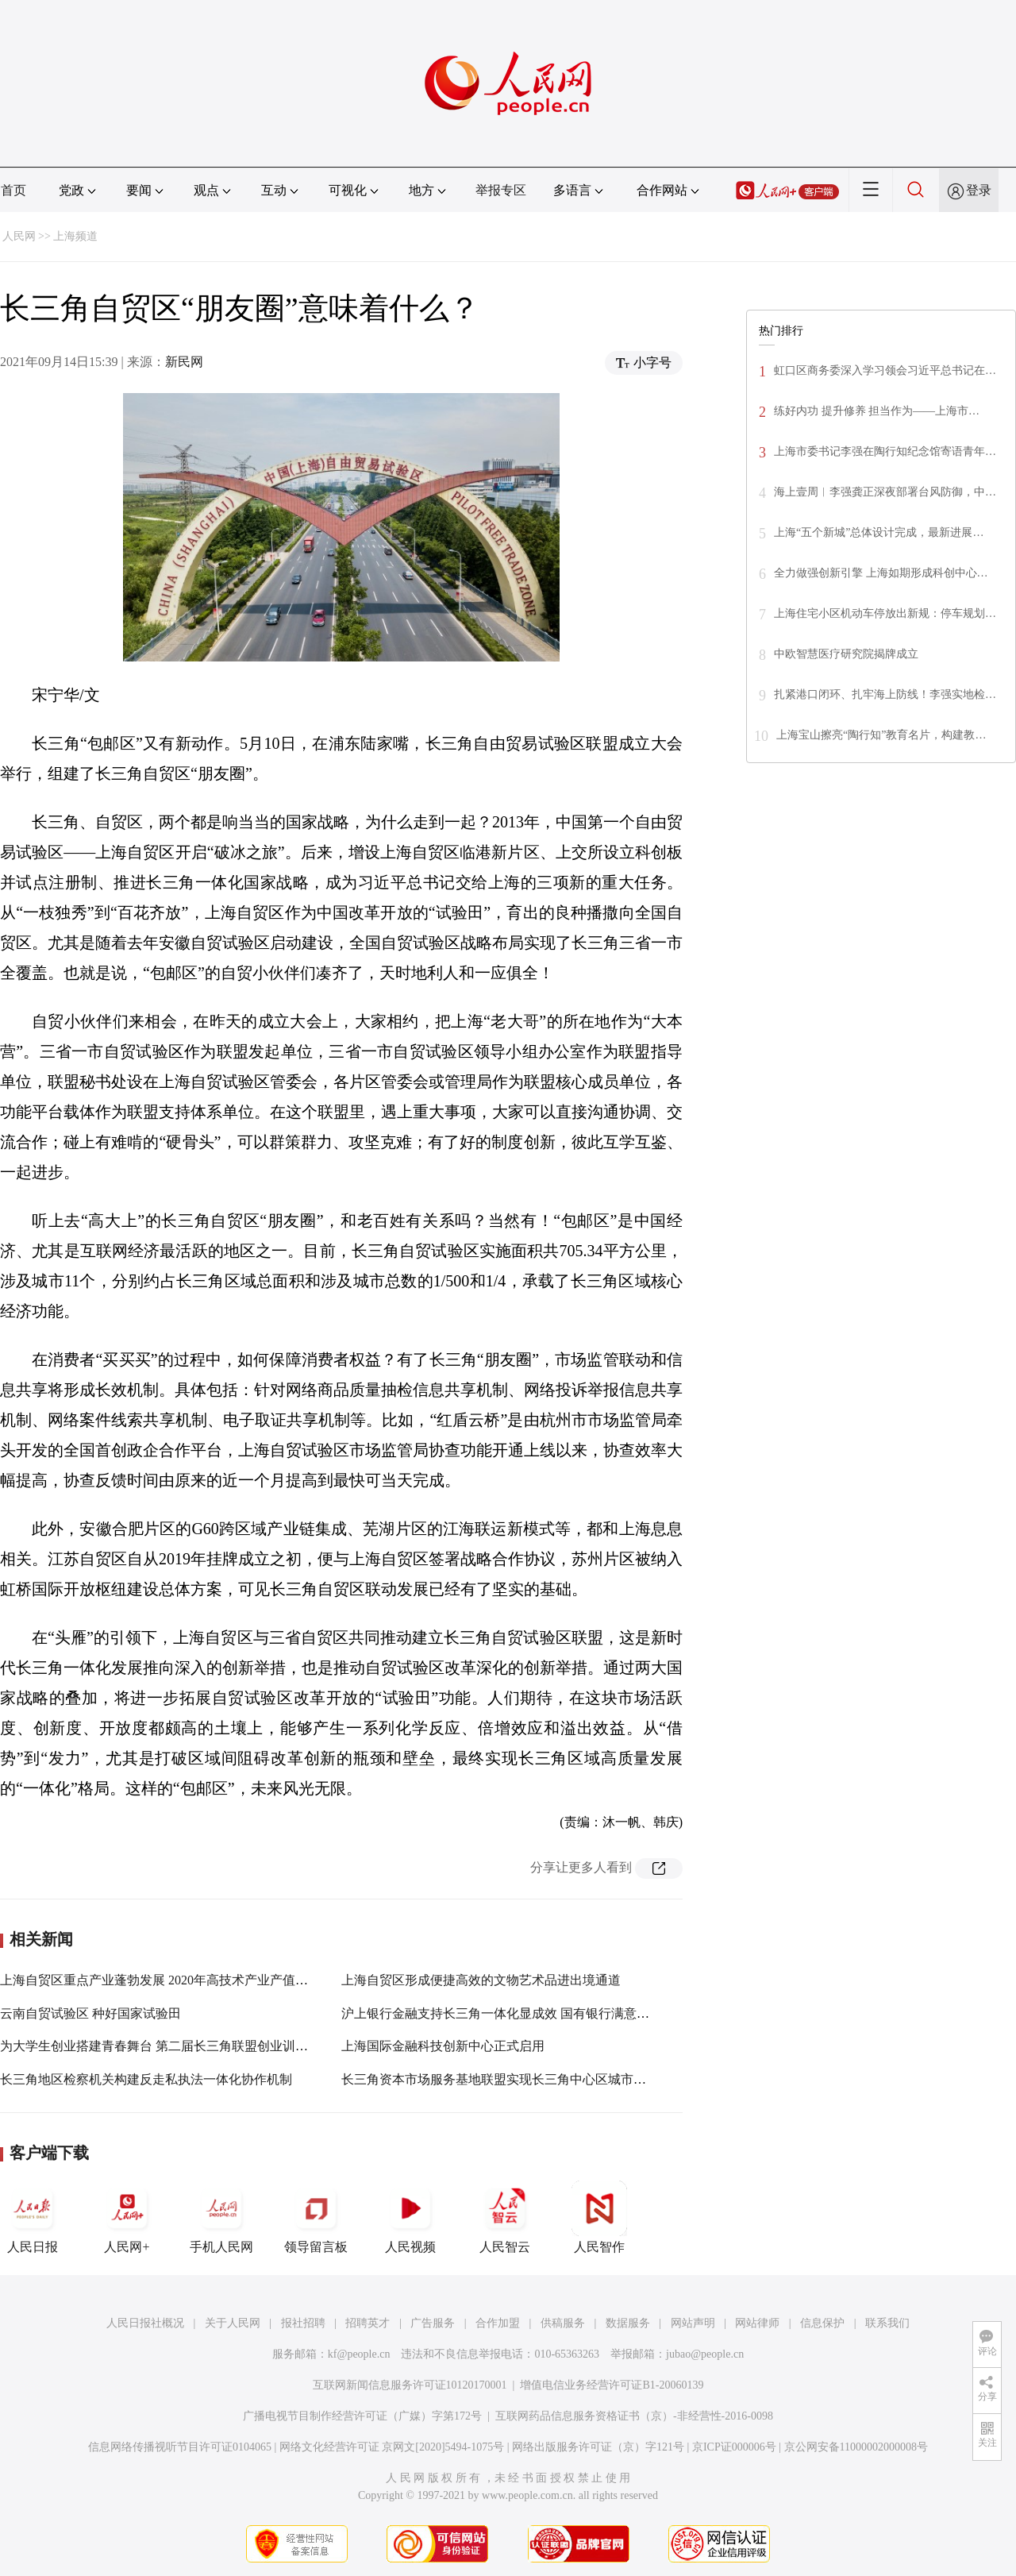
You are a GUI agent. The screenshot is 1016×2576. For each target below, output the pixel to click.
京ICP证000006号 (734, 2447)
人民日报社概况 (145, 2323)
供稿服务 (563, 2323)
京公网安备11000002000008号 (856, 2447)
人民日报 (32, 2217)
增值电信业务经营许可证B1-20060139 (611, 2385)
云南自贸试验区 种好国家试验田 (90, 2013)
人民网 (19, 236)
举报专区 (500, 190)
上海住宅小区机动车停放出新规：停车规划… (885, 613)
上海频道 (75, 236)
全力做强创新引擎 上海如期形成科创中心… (881, 573)
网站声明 (693, 2323)
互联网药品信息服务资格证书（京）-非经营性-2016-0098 (634, 2416)
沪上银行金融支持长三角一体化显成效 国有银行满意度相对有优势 (527, 2013)
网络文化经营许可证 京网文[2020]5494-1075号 (392, 2447)
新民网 (184, 361)
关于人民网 (232, 2323)
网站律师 (757, 2323)
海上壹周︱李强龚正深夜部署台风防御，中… (885, 492)
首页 (13, 190)
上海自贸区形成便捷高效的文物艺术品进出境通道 (481, 1980)
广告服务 (432, 2323)
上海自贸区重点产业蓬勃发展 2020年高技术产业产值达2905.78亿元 (187, 1980)
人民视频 (410, 2217)
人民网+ (127, 2217)
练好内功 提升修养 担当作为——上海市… (876, 411)
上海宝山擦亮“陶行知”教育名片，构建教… (881, 735)
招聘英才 (367, 2323)
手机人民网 (221, 2217)
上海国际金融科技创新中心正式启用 (443, 2046)
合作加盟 (497, 2323)
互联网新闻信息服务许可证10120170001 (410, 2385)
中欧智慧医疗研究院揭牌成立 (846, 654)
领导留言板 (316, 2217)
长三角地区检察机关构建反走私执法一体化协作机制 (146, 2079)
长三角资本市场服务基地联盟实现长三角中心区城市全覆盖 (506, 2079)
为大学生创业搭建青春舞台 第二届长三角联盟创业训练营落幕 (173, 2046)
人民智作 (599, 2217)
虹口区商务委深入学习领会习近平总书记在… (885, 370)
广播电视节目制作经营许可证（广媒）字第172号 (362, 2416)
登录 (978, 190)
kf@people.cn (359, 2354)
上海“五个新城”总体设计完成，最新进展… (878, 532)
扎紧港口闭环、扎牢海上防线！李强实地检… (885, 694)
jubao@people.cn (705, 2354)
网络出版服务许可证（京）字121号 (598, 2447)
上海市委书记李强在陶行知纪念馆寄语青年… (885, 451)
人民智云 (505, 2217)
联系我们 (887, 2323)
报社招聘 (303, 2323)
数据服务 (628, 2323)
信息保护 (822, 2323)
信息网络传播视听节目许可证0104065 (179, 2447)
